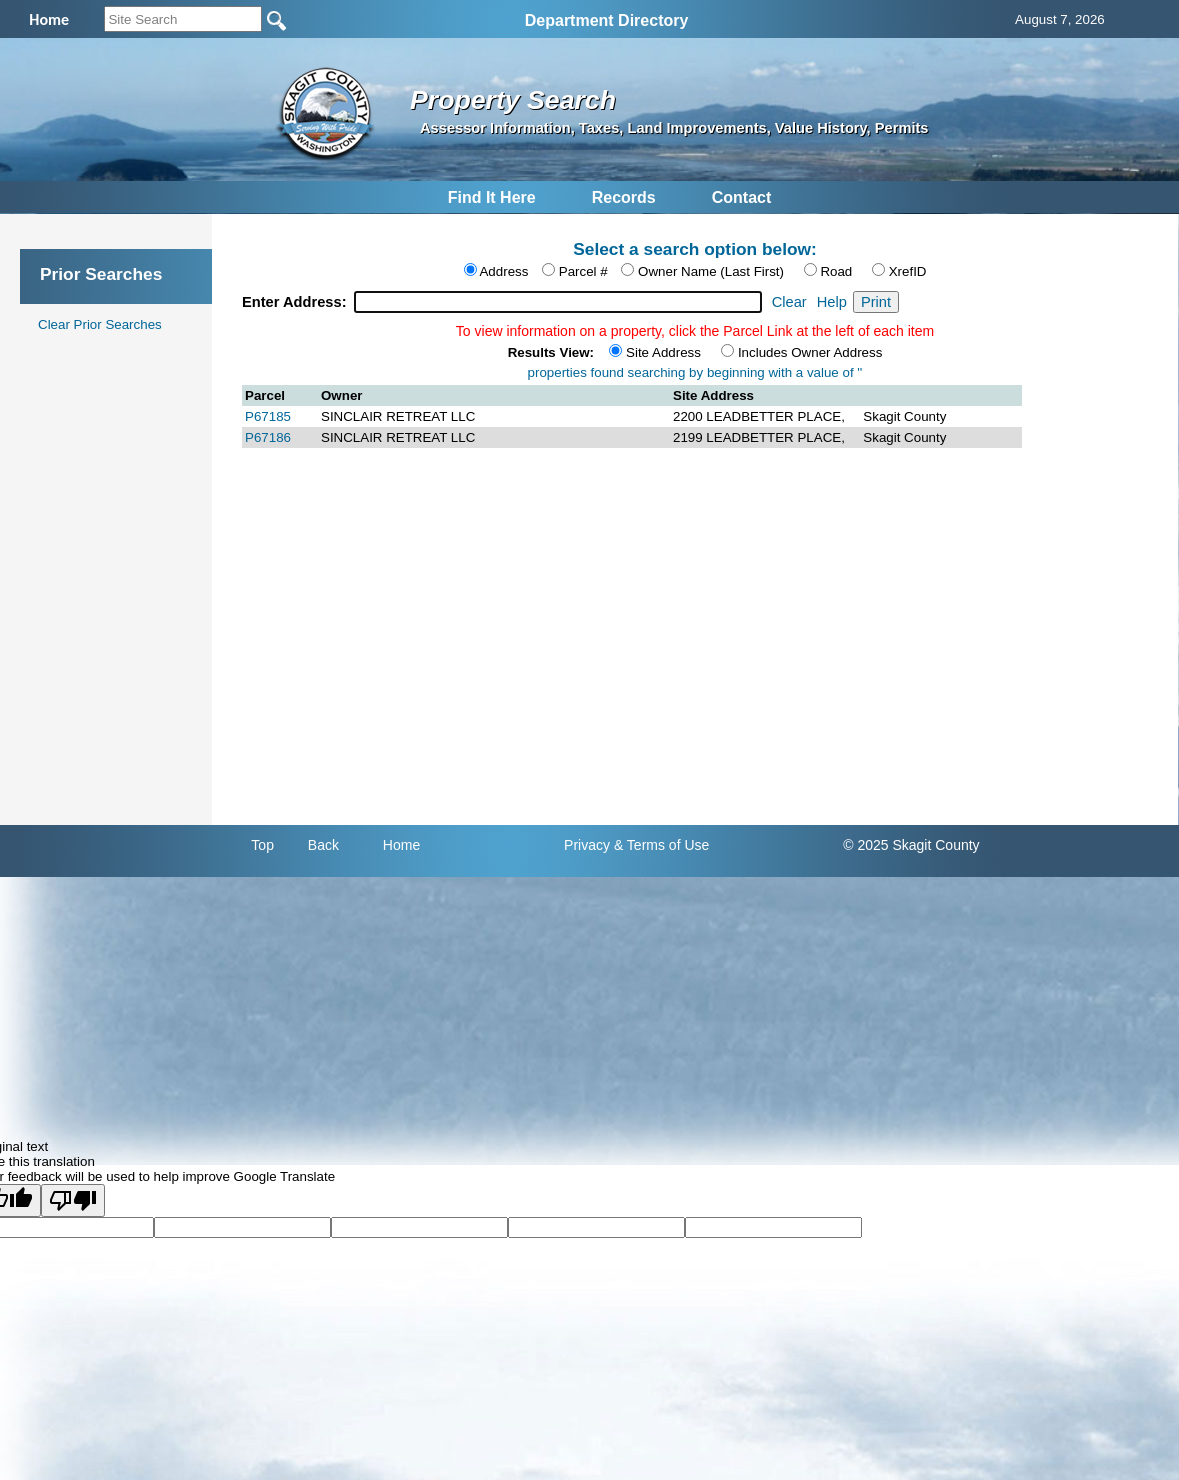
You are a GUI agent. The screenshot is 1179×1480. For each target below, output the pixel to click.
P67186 (268, 437)
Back (323, 845)
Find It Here (492, 197)
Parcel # (583, 271)
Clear (789, 302)
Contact (742, 197)
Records (624, 197)
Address (503, 271)
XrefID (908, 271)
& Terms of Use (661, 845)
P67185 (268, 416)
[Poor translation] (73, 1200)
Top (262, 845)
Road (836, 271)
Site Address (663, 352)
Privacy (587, 845)
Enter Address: (296, 302)
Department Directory (607, 20)
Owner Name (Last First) (711, 271)
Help (832, 302)
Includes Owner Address (810, 352)
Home (401, 845)
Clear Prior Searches (100, 324)
